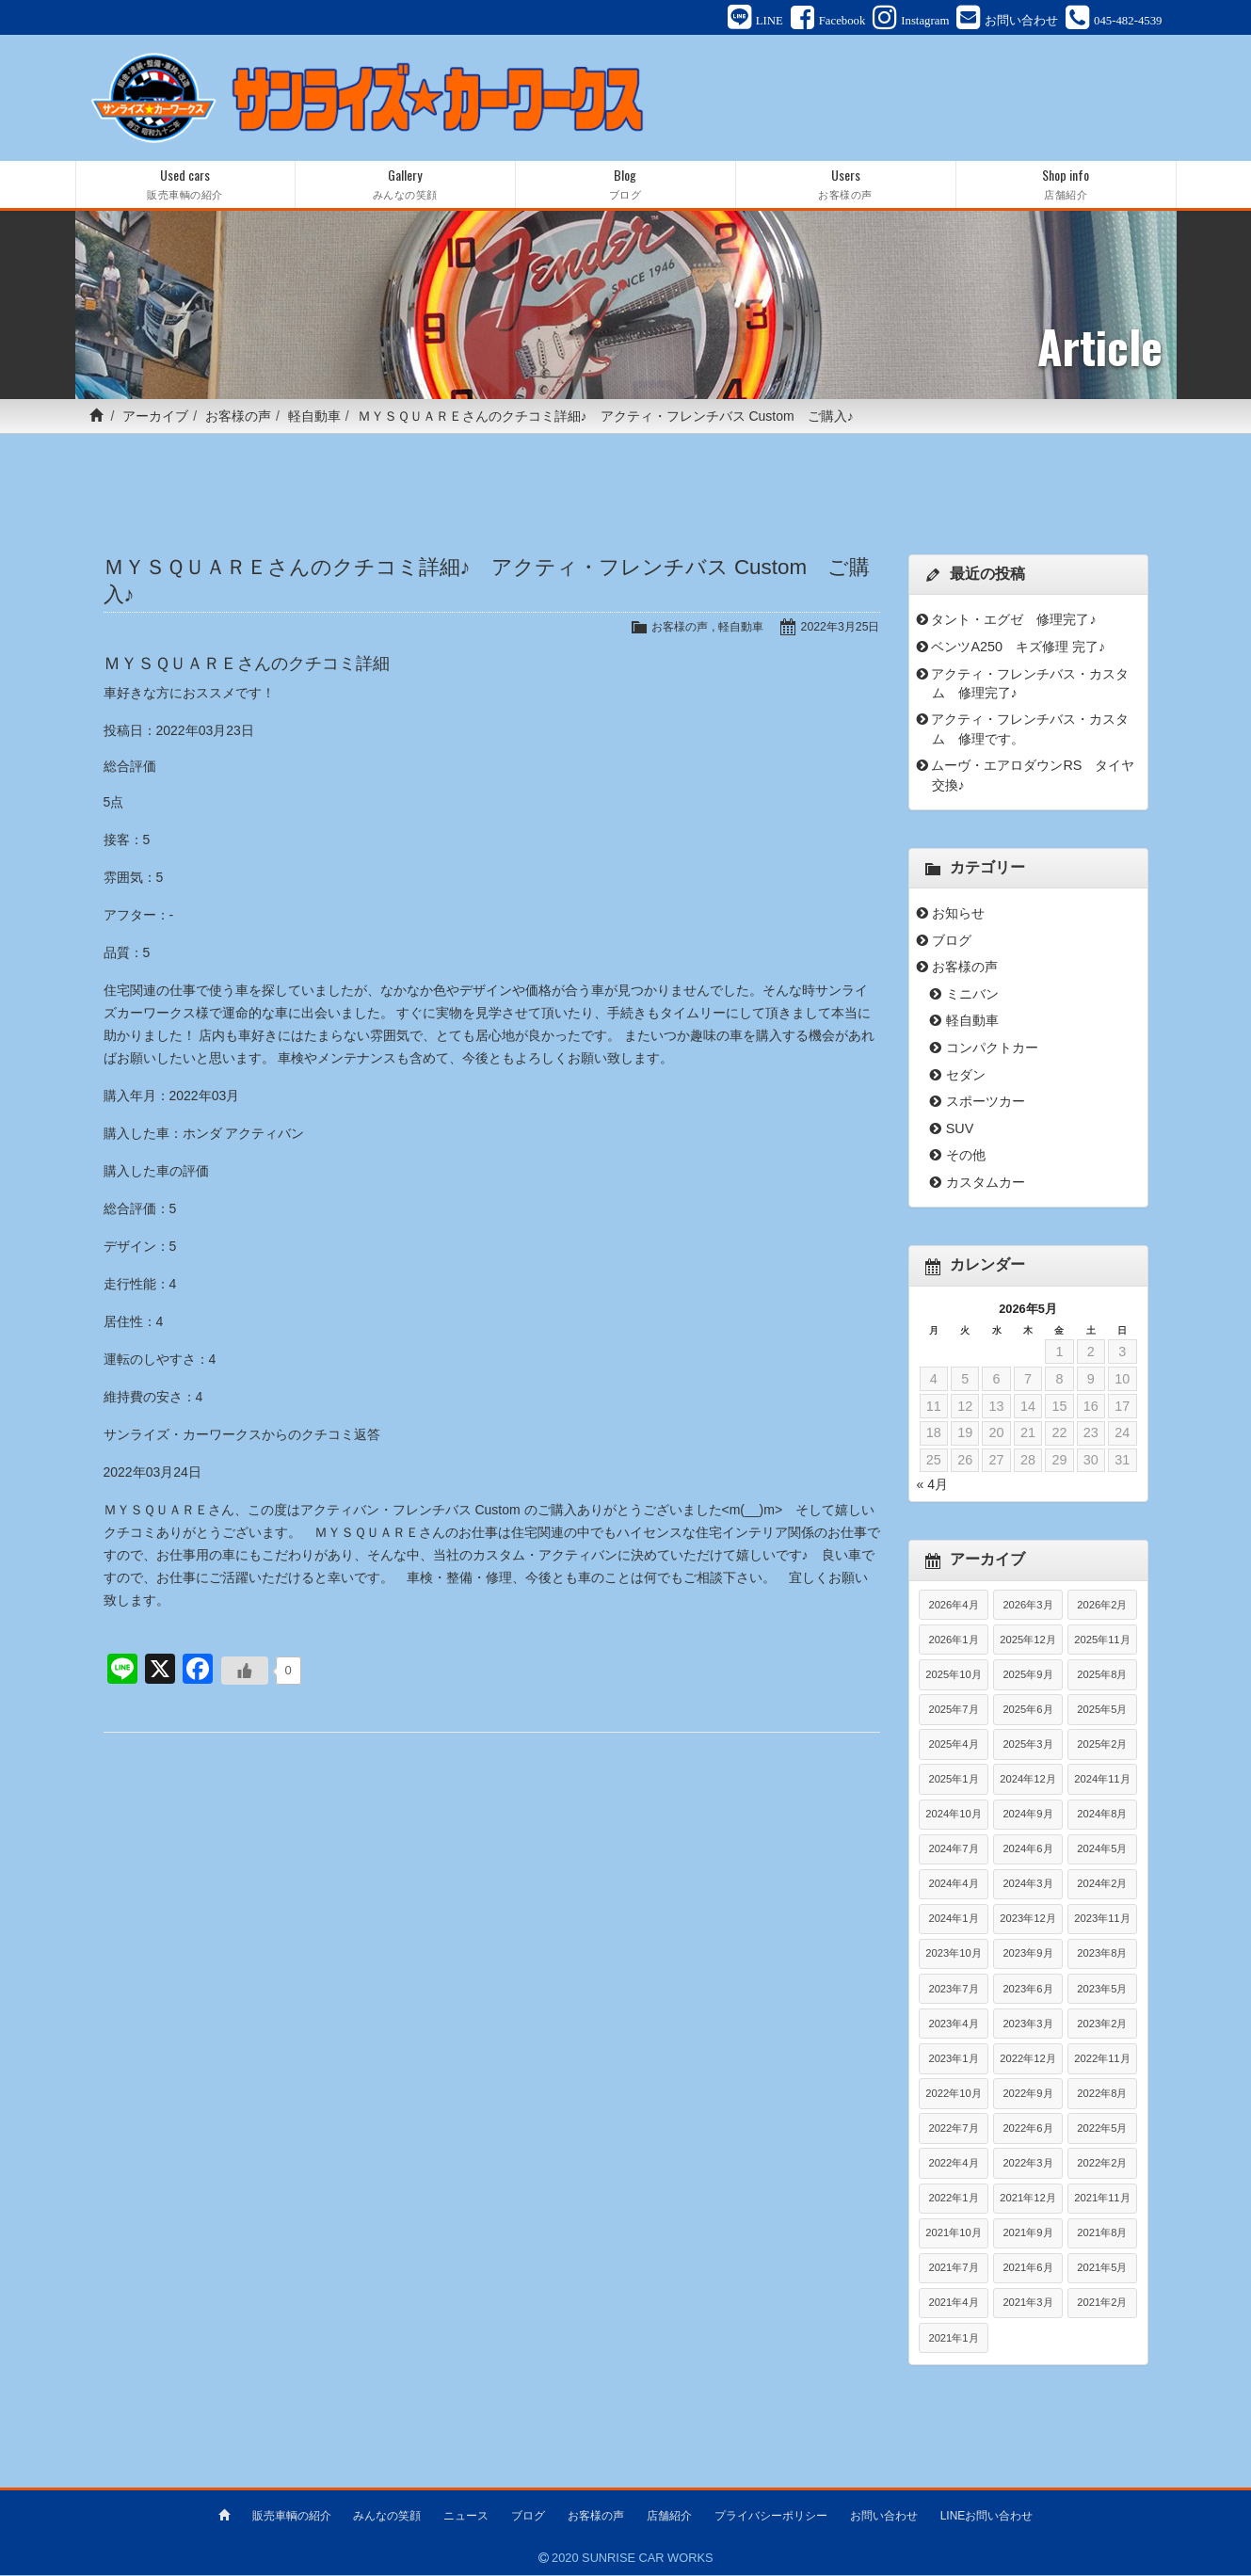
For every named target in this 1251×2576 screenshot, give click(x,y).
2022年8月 (1102, 2096)
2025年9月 (1027, 1677)
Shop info (1066, 187)
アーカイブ (155, 418)
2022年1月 (953, 2200)
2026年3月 (1027, 1606)
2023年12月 (1027, 1921)
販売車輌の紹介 (291, 2516)
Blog (625, 187)
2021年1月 (953, 2339)
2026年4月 (953, 1606)
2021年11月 (1102, 2200)
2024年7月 (953, 1851)
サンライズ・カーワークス (183, 1437)
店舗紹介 (669, 2516)
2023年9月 (1027, 1955)
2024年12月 (1027, 1781)
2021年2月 (1102, 2305)
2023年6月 (1027, 1991)
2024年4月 (953, 1886)
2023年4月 (953, 2026)
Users (846, 187)
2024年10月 (953, 1816)
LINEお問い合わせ (987, 2516)
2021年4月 (953, 2305)
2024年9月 (1027, 1816)
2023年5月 (1102, 1991)
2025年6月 (1027, 1712)
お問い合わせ (884, 2516)
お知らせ (958, 915)
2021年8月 (1102, 2235)
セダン (966, 1077)
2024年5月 (1102, 1851)
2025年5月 (1102, 1712)
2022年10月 (953, 2096)
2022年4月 (953, 2165)
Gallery (405, 187)
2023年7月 (953, 1991)
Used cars (185, 187)
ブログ (951, 943)
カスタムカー (985, 1184)
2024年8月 (1102, 1816)
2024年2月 (1102, 1886)
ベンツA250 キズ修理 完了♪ (1018, 649)
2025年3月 (1027, 1746)
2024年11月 (1102, 1781)
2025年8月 (1102, 1677)
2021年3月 (1027, 2305)
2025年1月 (953, 1781)
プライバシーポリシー (770, 2516)
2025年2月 (1102, 1746)
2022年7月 (953, 2130)
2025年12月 (1027, 1642)
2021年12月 (1027, 2200)
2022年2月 (1102, 2165)
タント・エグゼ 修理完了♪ (1013, 622)
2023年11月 (1102, 1921)
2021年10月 (953, 2235)
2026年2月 (1102, 1606)
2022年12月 (1027, 2061)
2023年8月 (1102, 1955)
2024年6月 (1027, 1851)
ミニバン (972, 996)
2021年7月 (953, 2270)
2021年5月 (1102, 2270)
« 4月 (932, 1487)
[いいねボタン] (244, 1673)
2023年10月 (953, 1955)
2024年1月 (953, 1921)
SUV (960, 1131)
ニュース (466, 2516)
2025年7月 (953, 1712)
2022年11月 (1102, 2061)
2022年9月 (1027, 2096)
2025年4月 (953, 1746)
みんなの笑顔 (387, 2516)
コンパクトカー (992, 1050)
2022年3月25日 (838, 629)
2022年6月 (1027, 2130)
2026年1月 (953, 1642)
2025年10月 (953, 1677)
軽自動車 (314, 418)
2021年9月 (1027, 2235)
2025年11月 (1102, 1642)
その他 (966, 1157)
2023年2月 (1102, 2026)
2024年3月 (1027, 1886)
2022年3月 (1027, 2165)
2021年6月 (1027, 2270)
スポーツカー (985, 1104)
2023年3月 (1027, 2026)
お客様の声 (238, 418)
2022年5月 (1102, 2130)
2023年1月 (953, 2061)
